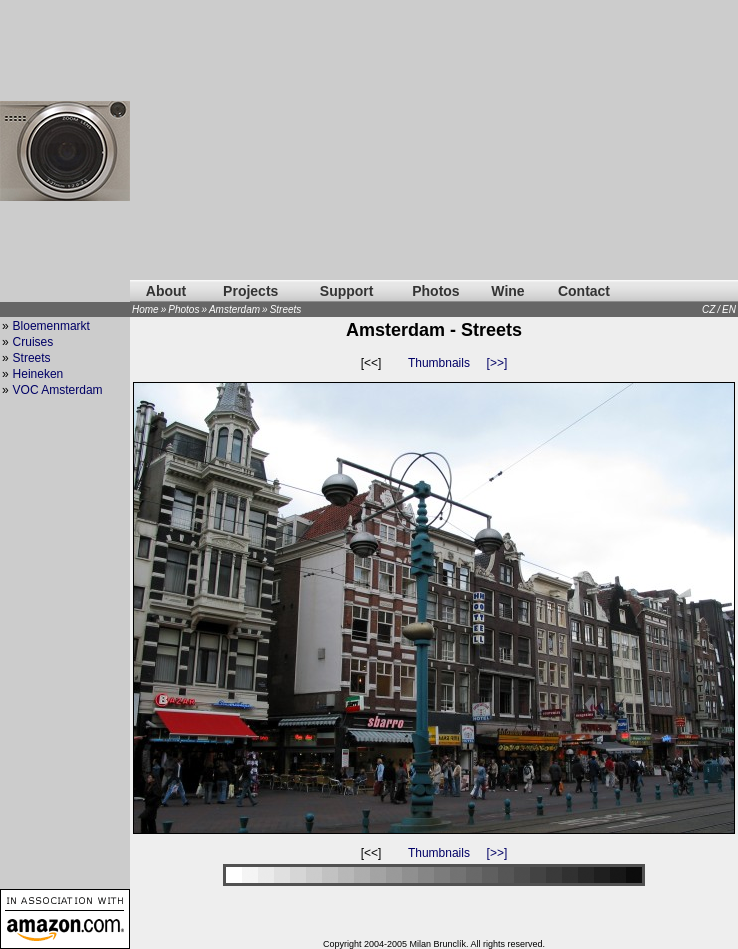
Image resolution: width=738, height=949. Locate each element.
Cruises (33, 342)
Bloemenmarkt (51, 326)
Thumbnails (439, 363)
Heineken (38, 374)
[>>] (497, 363)
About (166, 291)
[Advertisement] (434, 140)
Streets (286, 309)
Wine (507, 291)
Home (145, 309)
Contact (584, 291)
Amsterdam (234, 309)
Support (347, 291)
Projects (250, 291)
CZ (708, 309)
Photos (435, 291)
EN (729, 309)
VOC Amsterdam (58, 390)
